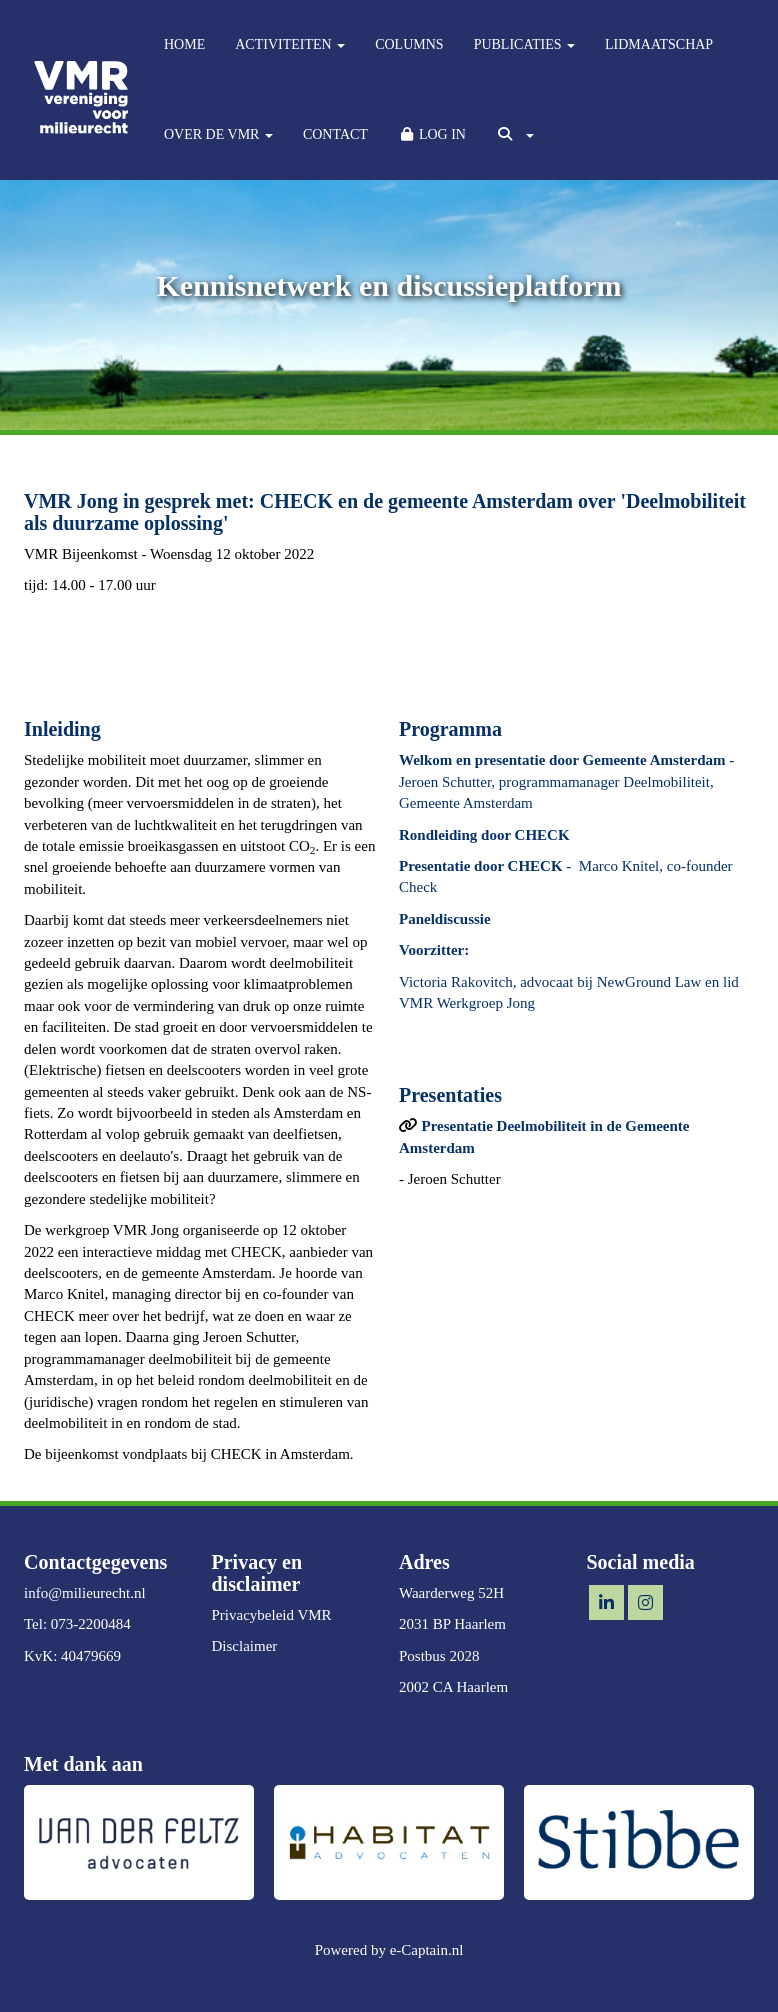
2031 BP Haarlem (452, 1624)
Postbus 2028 (439, 1656)
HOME (184, 44)
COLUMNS (409, 44)
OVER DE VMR (218, 134)
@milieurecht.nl (85, 1593)
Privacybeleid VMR (272, 1615)
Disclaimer (245, 1646)
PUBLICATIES (524, 44)
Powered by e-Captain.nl (389, 1950)
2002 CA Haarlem (453, 1687)
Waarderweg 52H (451, 1593)
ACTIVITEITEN (290, 44)
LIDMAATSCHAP (659, 44)
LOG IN (432, 134)
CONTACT (335, 134)
